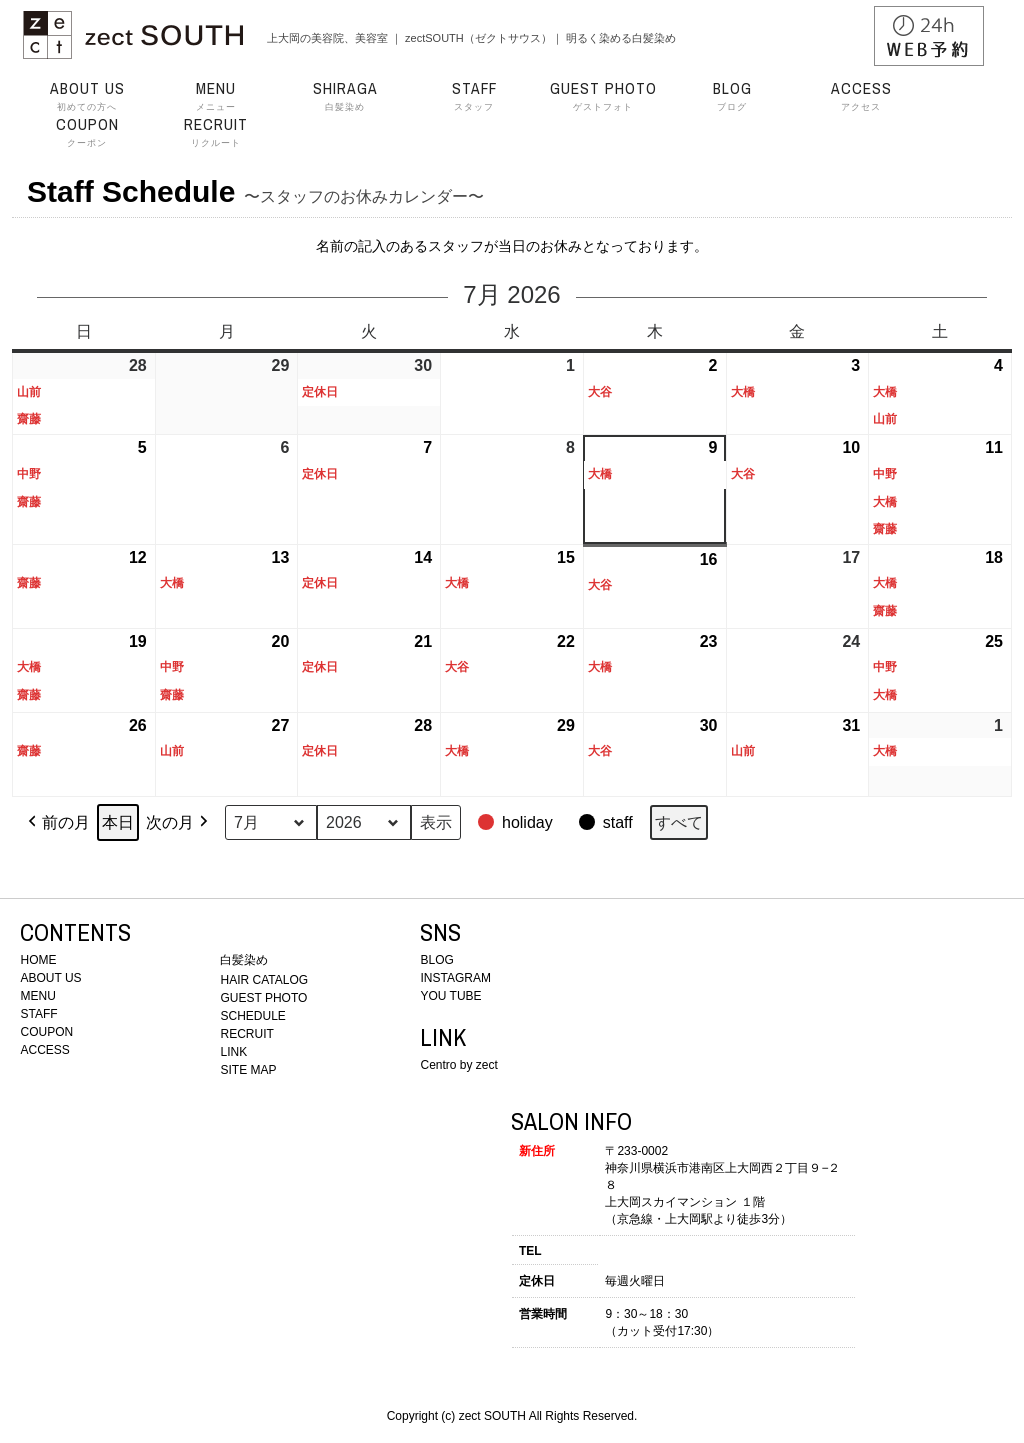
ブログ (732, 96)
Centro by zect (458, 1065)
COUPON (46, 1032)
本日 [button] (118, 822)
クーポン (87, 132)
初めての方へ (87, 96)
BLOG (436, 960)
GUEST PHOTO (263, 998)
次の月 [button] (179, 823)
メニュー (216, 96)
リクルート (216, 132)
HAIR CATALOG (264, 980)
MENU (37, 996)
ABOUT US (50, 978)
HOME (38, 960)
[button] (517, 823)
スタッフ (474, 96)
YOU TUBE (450, 996)
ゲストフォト (603, 96)
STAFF (38, 1014)
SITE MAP (248, 1070)
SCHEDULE (252, 1016)
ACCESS (44, 1050)
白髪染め (345, 96)
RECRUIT (246, 1034)
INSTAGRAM (455, 978)
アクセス (861, 96)
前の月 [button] (57, 823)
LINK (233, 1052)
